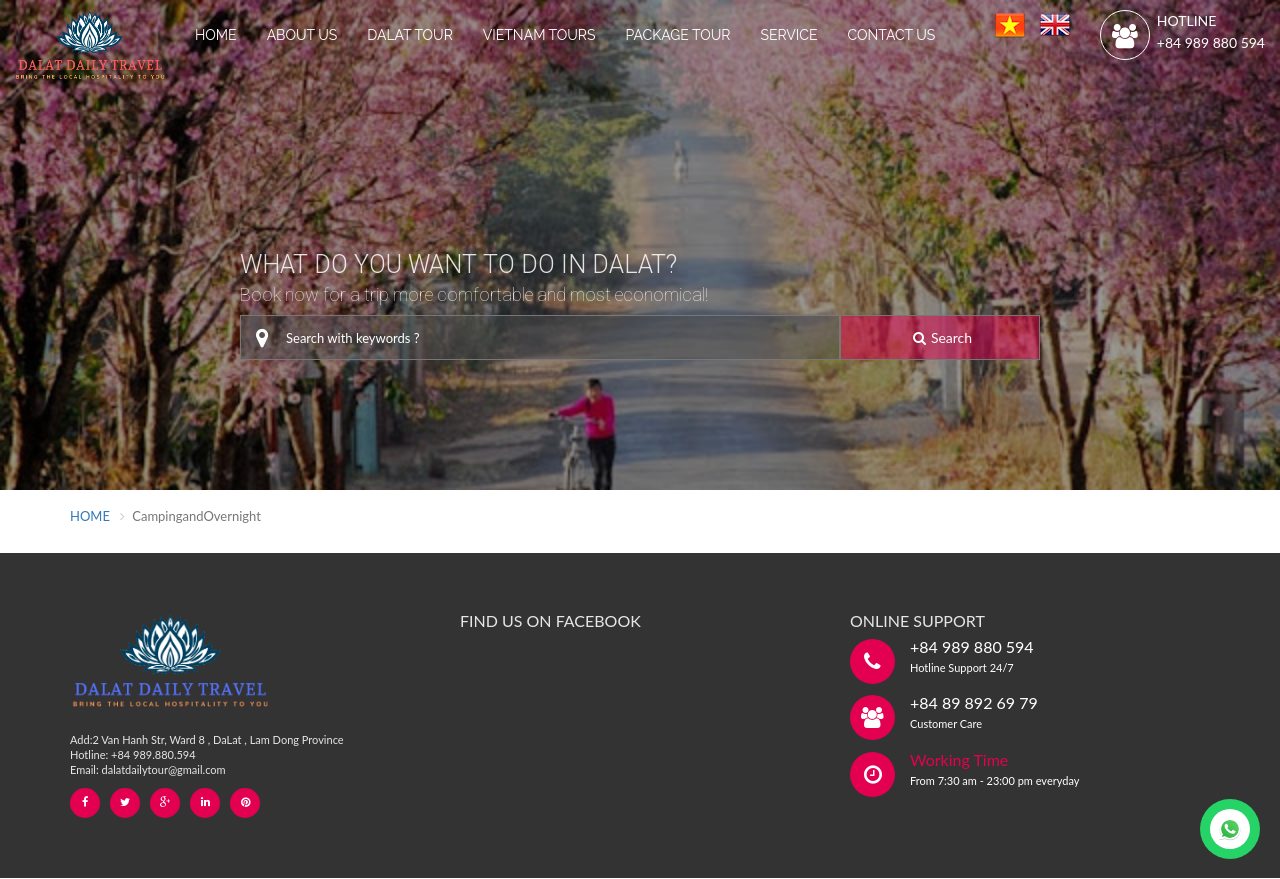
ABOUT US (302, 35)
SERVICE (788, 35)
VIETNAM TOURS (539, 35)
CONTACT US (891, 35)
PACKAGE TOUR (678, 35)
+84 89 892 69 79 (974, 702)
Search (942, 337)
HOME (216, 35)
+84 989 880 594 (1211, 42)
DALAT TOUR (410, 35)
